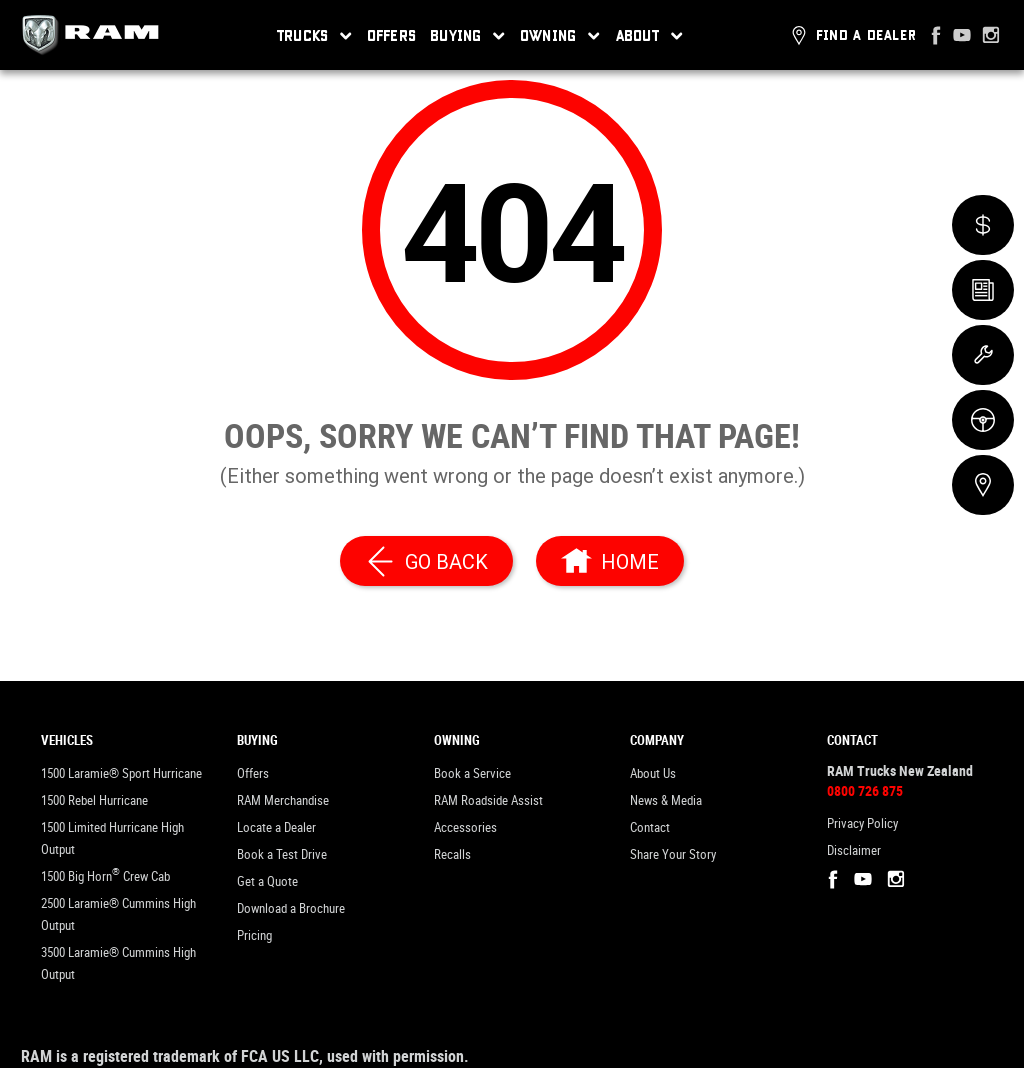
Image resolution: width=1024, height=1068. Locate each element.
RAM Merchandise (283, 800)
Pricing (254, 935)
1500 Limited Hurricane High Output (112, 838)
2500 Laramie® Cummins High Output (118, 914)
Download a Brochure (291, 908)
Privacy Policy (862, 823)
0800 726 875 (865, 791)
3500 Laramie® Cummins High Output (118, 963)
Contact (650, 827)
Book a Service (472, 773)
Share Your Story (673, 854)
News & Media (666, 800)
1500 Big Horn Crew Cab (105, 874)
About (650, 36)
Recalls (452, 854)
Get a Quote (267, 881)
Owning (560, 36)
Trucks (314, 36)
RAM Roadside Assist (488, 800)
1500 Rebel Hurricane (94, 800)
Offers (392, 35)
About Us (653, 773)
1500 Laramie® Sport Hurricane (121, 773)
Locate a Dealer (276, 827)
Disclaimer (854, 850)
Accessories (465, 827)
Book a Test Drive (282, 854)
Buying (468, 36)
